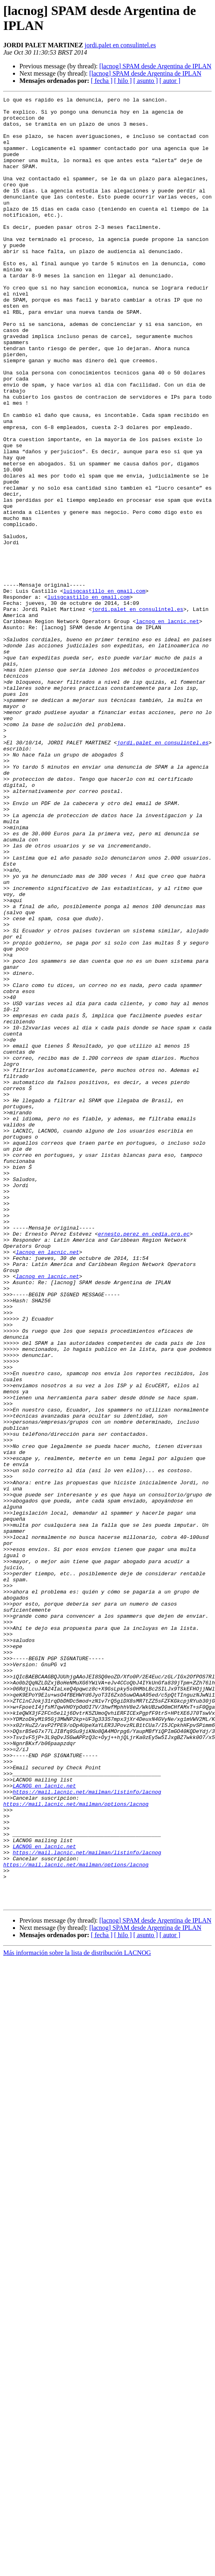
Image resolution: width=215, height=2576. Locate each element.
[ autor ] (170, 80)
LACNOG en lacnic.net (44, 2124)
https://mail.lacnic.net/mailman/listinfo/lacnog (87, 2131)
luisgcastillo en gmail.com (104, 690)
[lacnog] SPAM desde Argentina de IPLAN (155, 66)
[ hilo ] (123, 80)
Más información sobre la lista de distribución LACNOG (77, 2314)
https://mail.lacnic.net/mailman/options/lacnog (76, 2145)
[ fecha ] (101, 80)
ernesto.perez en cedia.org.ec (143, 1461)
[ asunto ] (145, 80)
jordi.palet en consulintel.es (120, 45)
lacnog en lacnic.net (167, 726)
